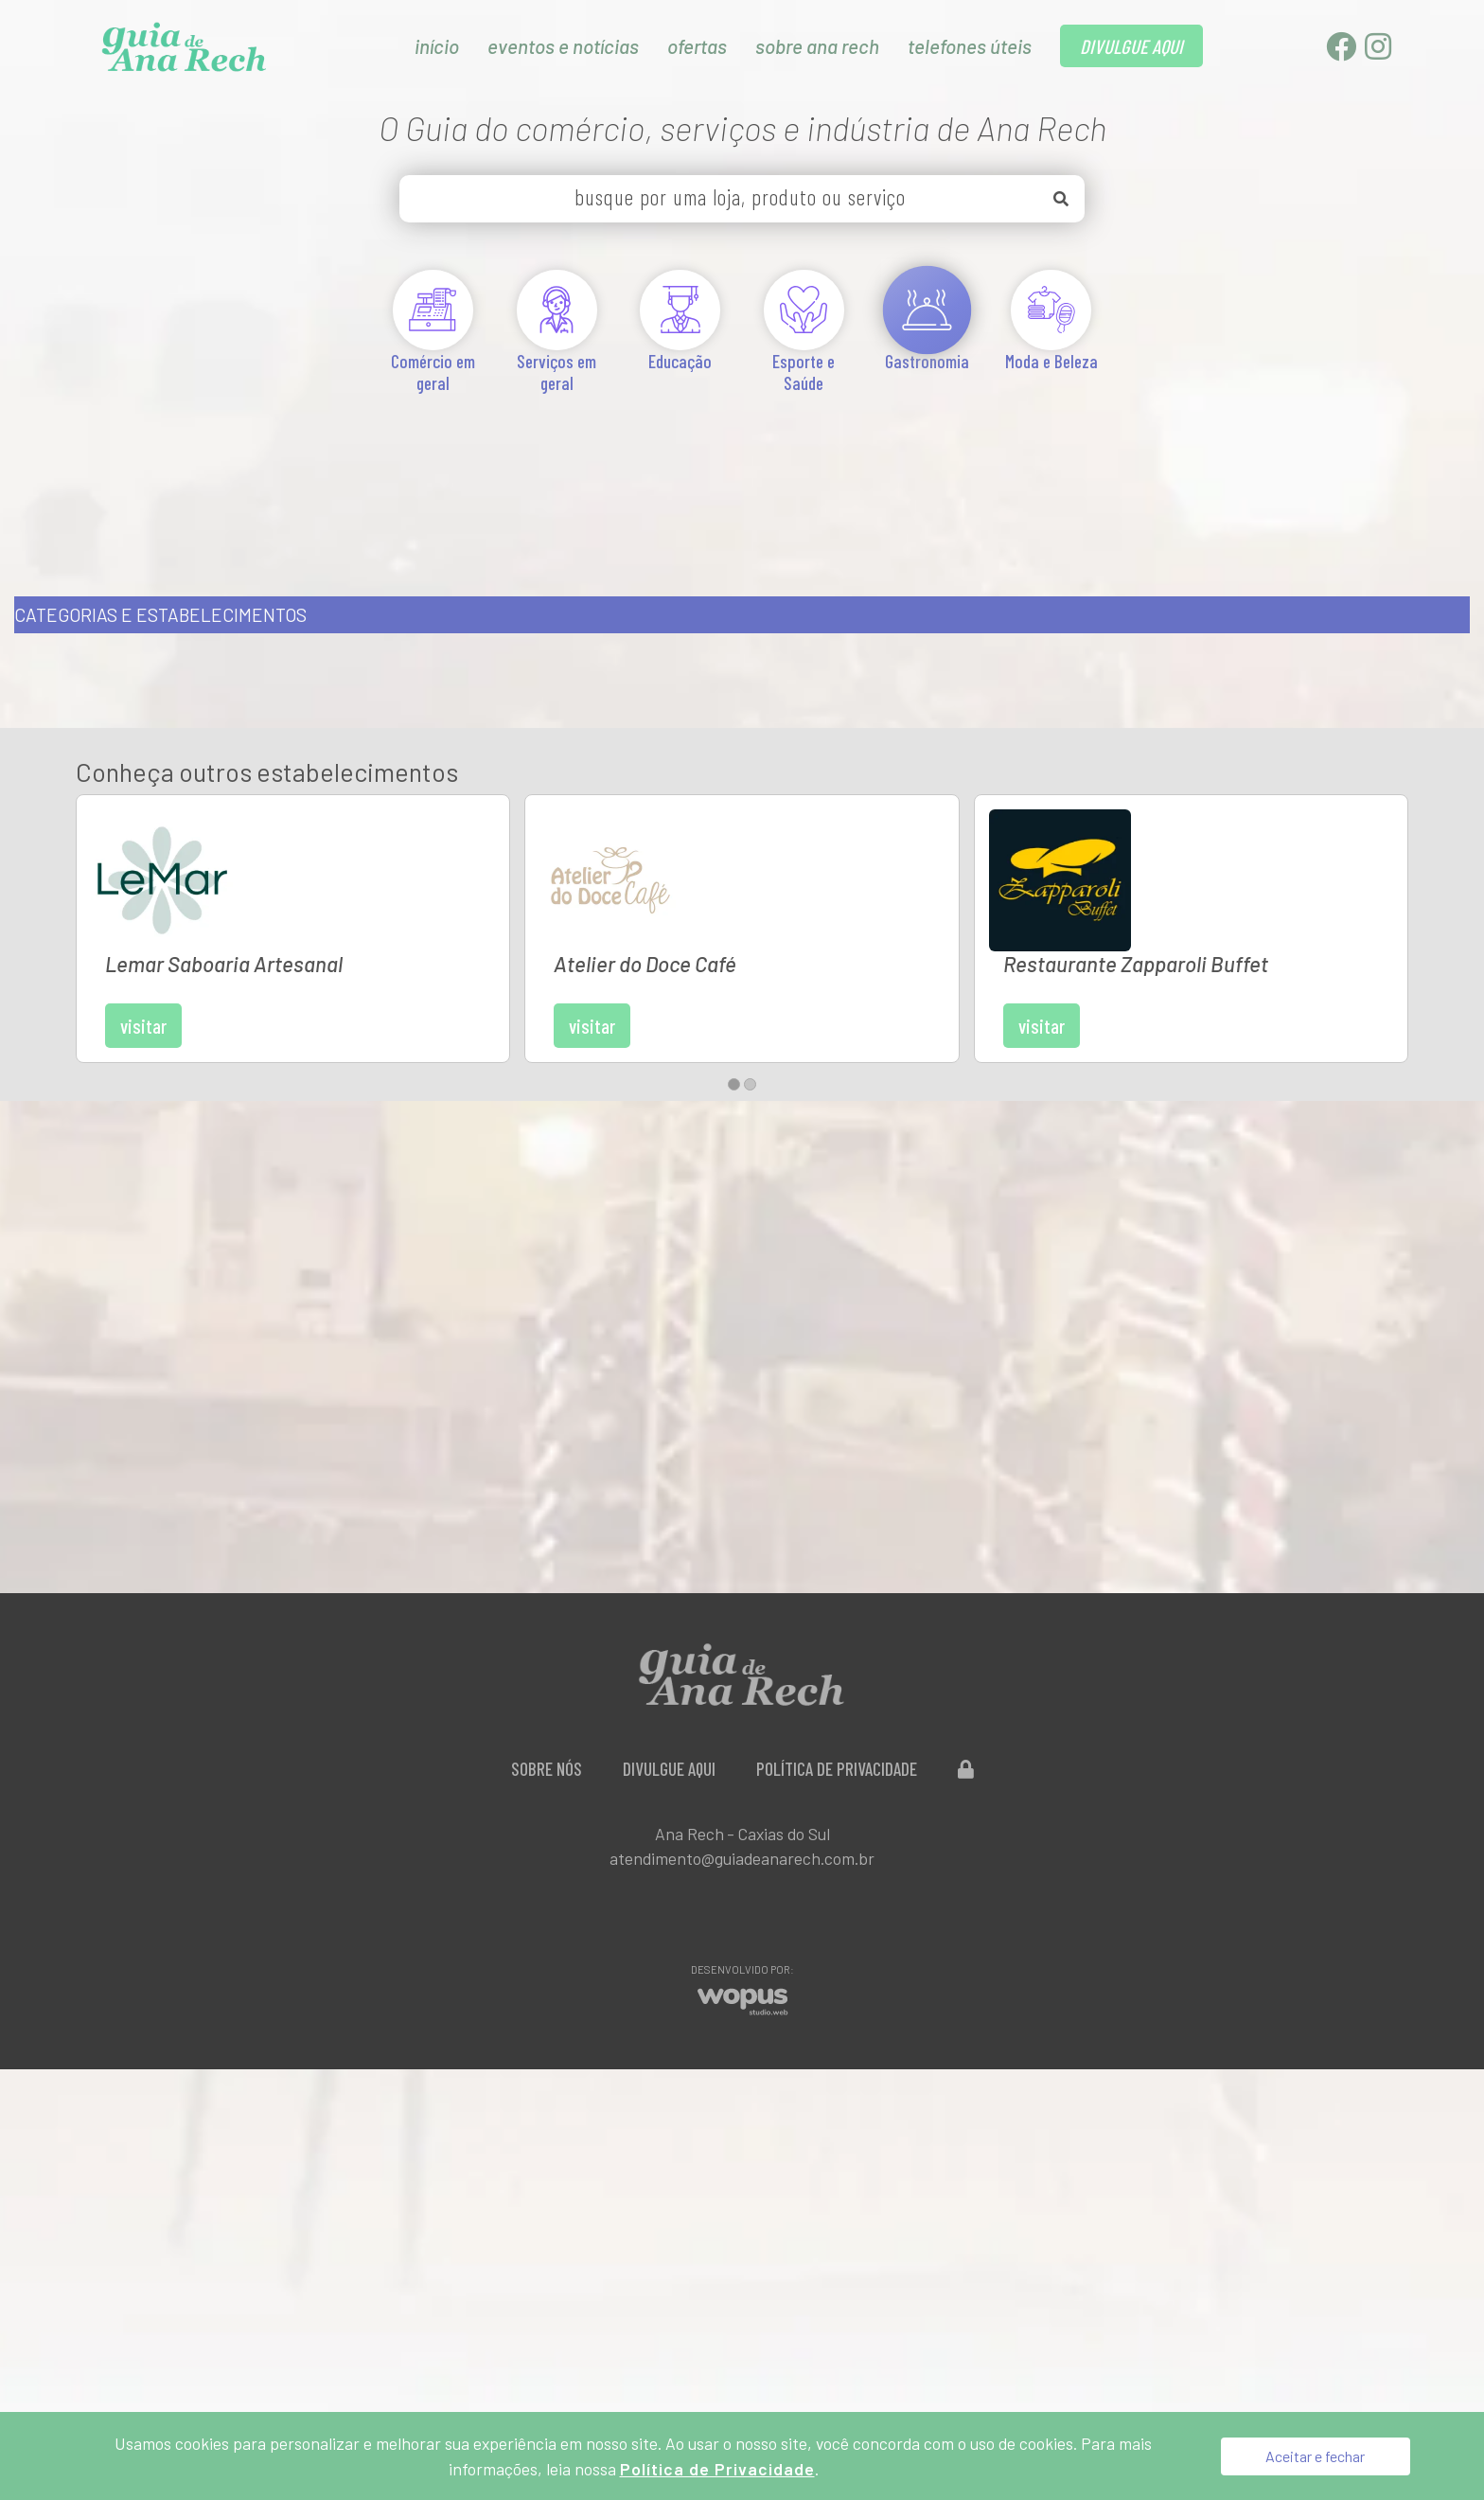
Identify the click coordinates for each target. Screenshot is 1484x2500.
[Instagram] (1378, 52)
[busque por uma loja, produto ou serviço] (742, 198)
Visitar (285, 906)
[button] (734, 988)
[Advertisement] (742, 472)
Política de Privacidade (836, 1672)
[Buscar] (1061, 198)
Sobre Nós (546, 1672)
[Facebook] (1342, 52)
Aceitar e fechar (1315, 2456)
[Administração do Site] (966, 1672)
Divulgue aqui (669, 1672)
